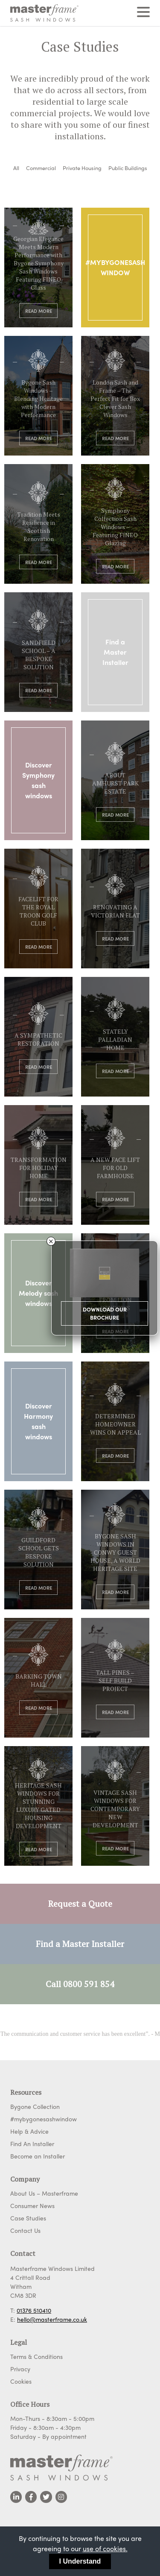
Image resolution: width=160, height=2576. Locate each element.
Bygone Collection (35, 2106)
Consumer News (32, 2205)
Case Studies (28, 2218)
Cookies (21, 2381)
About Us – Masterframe (44, 2193)
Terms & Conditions (36, 2356)
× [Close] (51, 1241)
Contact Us (25, 2230)
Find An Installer (32, 2143)
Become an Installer (37, 2156)
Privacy (20, 2368)
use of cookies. (105, 2548)
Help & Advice (29, 2131)
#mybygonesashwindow (43, 2118)
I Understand (80, 2561)
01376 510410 (34, 2310)
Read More (38, 310)
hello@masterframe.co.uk (52, 2319)
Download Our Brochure (105, 1313)
